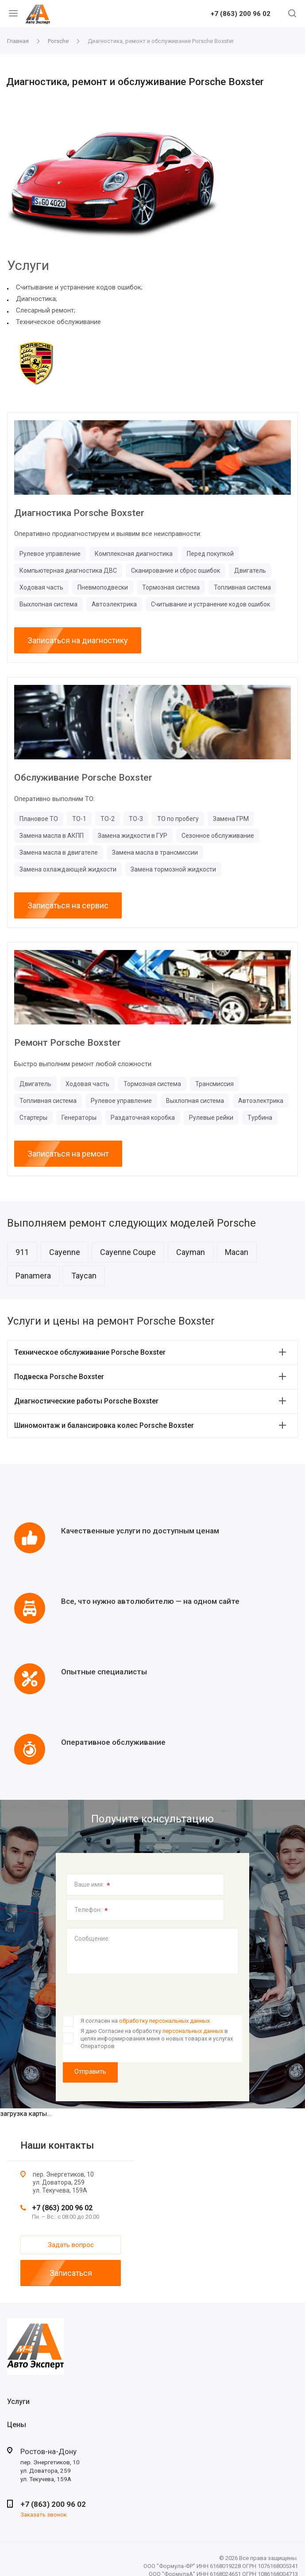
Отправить (90, 2072)
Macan (236, 1252)
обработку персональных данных (164, 2020)
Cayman (190, 1252)
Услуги (18, 2401)
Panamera (33, 1275)
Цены (16, 2424)
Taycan (84, 1275)
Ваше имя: (92, 1885)
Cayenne (64, 1252)
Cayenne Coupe (128, 1252)
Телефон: (91, 1910)
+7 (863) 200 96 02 (240, 14)
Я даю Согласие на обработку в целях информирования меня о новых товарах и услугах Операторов (157, 2038)
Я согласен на (145, 2020)
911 (22, 1252)
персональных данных (192, 2031)
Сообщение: (92, 1938)
